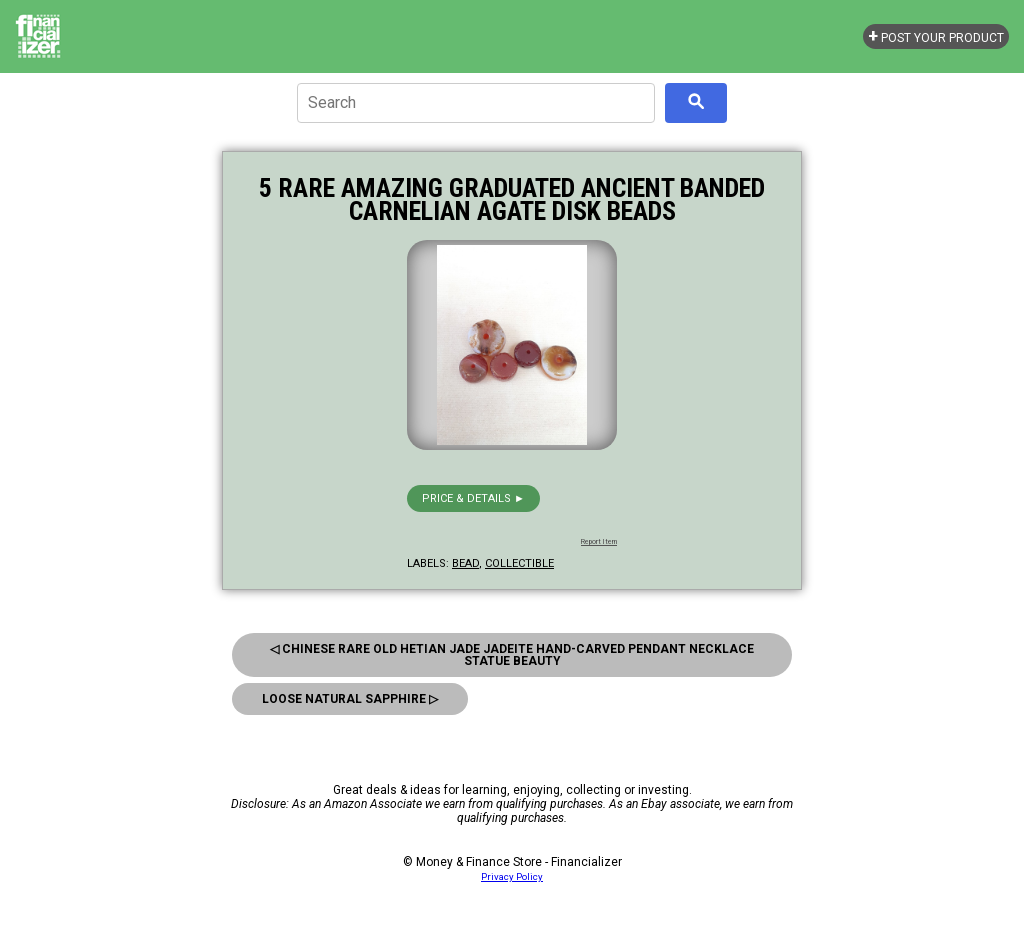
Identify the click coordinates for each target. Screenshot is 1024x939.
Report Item (599, 542)
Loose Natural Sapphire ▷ (350, 699)
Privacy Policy (512, 876)
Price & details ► (473, 498)
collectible (519, 563)
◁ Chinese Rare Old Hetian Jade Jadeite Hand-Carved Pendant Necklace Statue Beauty (512, 655)
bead (465, 563)
